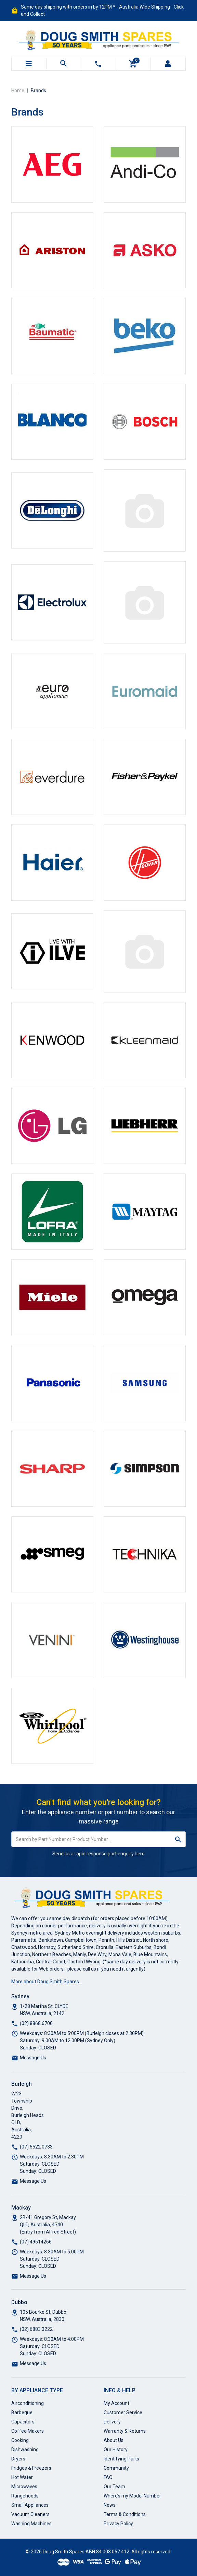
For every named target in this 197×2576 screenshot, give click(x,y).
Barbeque (21, 2412)
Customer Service (123, 2412)
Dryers (18, 2458)
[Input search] (91, 1839)
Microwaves (24, 2486)
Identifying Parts (121, 2458)
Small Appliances (30, 2505)
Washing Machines (31, 2523)
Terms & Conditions (125, 2514)
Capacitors (23, 2421)
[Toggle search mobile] (64, 63)
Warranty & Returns (125, 2431)
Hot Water (22, 2477)
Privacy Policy (118, 2523)
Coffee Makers (27, 2431)
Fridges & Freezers (31, 2468)
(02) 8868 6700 (36, 2023)
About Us (113, 2440)
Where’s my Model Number (132, 2496)
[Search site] (178, 1839)
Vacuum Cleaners (30, 2514)
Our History (116, 2449)
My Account (116, 2403)
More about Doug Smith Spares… (46, 1981)
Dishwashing (25, 2449)
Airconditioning (27, 2403)
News (110, 2505)
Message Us (33, 2057)
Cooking (20, 2440)
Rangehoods (25, 2496)
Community (116, 2468)
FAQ (108, 2477)
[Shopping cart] (133, 63)
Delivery (112, 2421)
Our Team (114, 2486)
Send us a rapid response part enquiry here (98, 1853)
